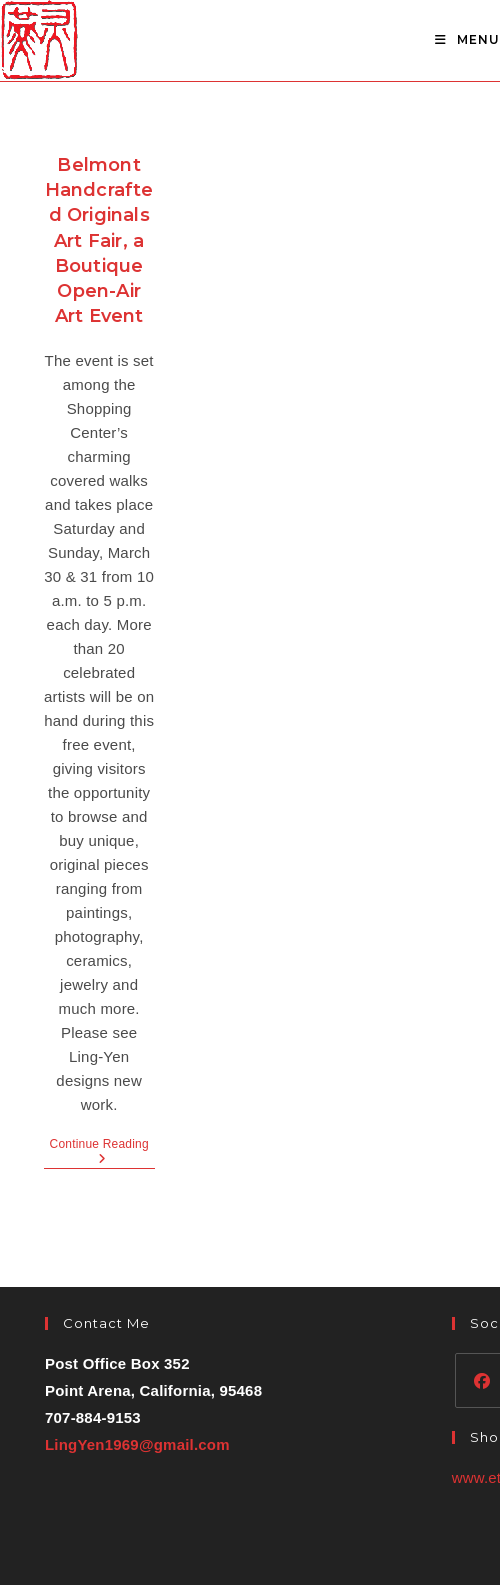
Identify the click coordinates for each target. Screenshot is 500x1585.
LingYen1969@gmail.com (137, 1444)
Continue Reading (102, 1153)
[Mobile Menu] (467, 39)
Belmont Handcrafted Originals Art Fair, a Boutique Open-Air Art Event (99, 240)
